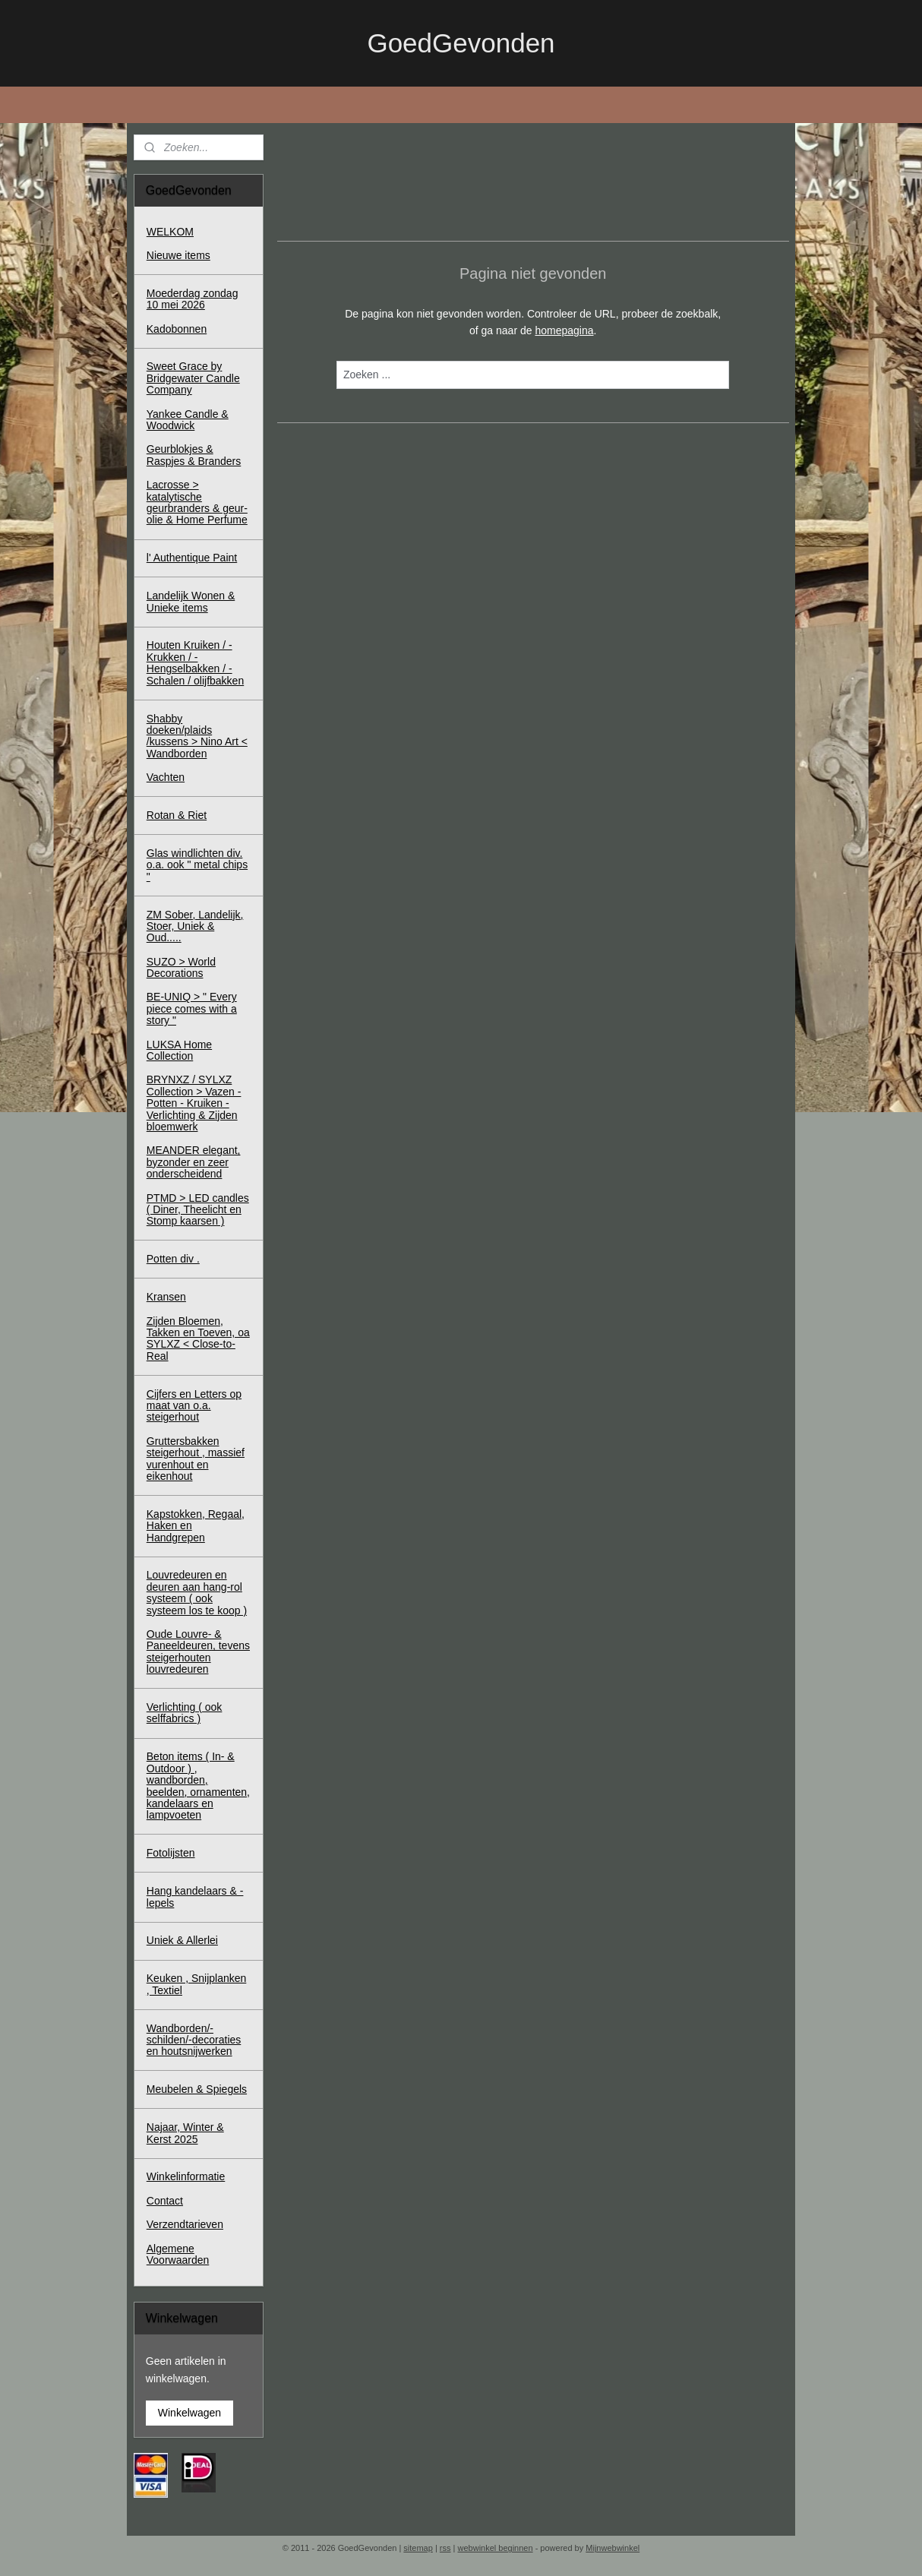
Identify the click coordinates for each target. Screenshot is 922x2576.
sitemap (418, 2547)
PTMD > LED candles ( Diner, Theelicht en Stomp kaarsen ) (198, 1210)
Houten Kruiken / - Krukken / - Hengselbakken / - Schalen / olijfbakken (195, 662)
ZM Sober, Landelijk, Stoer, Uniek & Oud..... (195, 926)
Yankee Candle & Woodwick (188, 419)
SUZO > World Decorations (181, 967)
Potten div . (173, 1259)
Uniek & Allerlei (182, 1940)
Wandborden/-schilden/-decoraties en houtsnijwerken (194, 2040)
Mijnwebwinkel (612, 2547)
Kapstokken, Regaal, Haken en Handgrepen (196, 1526)
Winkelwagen (189, 2413)
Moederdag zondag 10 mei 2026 (192, 299)
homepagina (564, 330)
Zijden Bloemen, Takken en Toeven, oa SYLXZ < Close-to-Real (198, 1338)
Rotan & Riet (177, 815)
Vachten (166, 777)
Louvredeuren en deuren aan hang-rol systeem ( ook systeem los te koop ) (197, 1592)
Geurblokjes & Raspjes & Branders (194, 454)
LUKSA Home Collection (179, 1050)
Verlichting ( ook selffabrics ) (185, 1712)
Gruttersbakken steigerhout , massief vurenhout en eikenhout (196, 1458)
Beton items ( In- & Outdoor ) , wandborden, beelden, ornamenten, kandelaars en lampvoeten (198, 1785)
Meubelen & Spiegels (197, 2089)
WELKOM (170, 232)
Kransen (166, 1297)
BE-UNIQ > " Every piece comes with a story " (192, 1008)
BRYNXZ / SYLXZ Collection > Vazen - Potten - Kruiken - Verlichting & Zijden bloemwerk (194, 1103)
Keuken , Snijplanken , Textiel (197, 1984)
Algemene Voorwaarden (178, 2254)
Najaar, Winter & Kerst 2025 (185, 2133)
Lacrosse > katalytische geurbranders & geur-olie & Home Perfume (197, 502)
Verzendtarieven (185, 2224)
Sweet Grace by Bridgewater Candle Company (193, 378)
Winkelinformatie (186, 2176)
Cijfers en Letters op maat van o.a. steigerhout (194, 1406)
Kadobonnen (177, 329)
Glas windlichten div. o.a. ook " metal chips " (197, 865)
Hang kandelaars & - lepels (195, 1896)
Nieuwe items (178, 255)
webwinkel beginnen (495, 2547)
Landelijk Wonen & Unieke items (191, 601)
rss (445, 2547)
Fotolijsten (171, 1853)
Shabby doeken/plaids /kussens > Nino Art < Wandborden (197, 736)
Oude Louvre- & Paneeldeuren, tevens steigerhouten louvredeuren (198, 1651)
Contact (165, 2201)
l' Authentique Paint (192, 558)
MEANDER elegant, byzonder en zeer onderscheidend (194, 1162)
